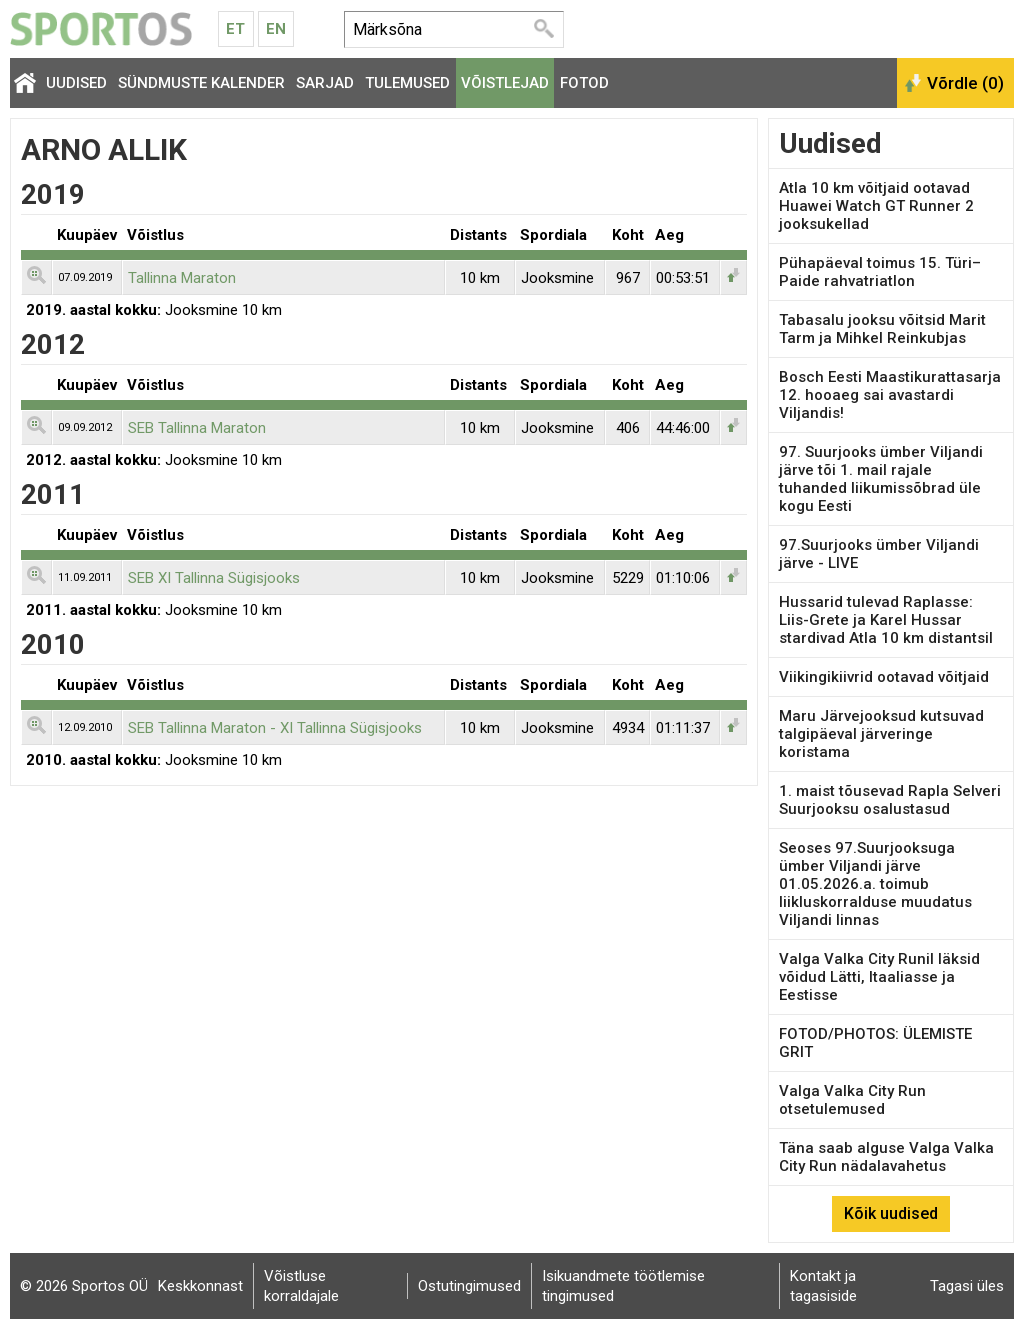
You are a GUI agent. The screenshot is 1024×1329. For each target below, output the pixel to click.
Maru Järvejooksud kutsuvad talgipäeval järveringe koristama (881, 734)
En (276, 29)
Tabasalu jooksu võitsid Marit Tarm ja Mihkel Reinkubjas (882, 329)
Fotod (584, 83)
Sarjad (325, 83)
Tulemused (407, 83)
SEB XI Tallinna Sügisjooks (214, 578)
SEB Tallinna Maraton (197, 428)
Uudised (76, 83)
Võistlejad (505, 83)
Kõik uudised (891, 1213)
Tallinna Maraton (182, 278)
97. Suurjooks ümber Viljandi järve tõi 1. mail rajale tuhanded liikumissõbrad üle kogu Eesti (881, 479)
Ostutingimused (469, 1286)
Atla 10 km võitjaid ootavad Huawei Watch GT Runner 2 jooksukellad (876, 206)
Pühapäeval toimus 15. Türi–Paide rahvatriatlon (880, 272)
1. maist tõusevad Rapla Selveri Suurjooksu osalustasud (890, 800)
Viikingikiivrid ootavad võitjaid (884, 677)
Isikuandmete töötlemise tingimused (623, 1286)
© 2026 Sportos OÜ (84, 1286)
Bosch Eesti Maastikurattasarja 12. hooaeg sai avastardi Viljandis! (890, 395)
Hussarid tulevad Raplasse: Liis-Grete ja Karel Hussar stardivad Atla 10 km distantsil (886, 620)
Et (235, 29)
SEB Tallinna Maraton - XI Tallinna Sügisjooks (275, 728)
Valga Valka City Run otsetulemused (852, 1100)
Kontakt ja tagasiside (823, 1286)
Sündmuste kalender (201, 83)
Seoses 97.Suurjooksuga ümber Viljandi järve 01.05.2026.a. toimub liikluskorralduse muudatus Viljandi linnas (875, 884)
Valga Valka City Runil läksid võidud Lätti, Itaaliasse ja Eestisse (879, 977)
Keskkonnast (200, 1286)
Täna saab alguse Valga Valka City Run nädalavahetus (886, 1157)
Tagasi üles (967, 1286)
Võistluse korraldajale (301, 1286)
